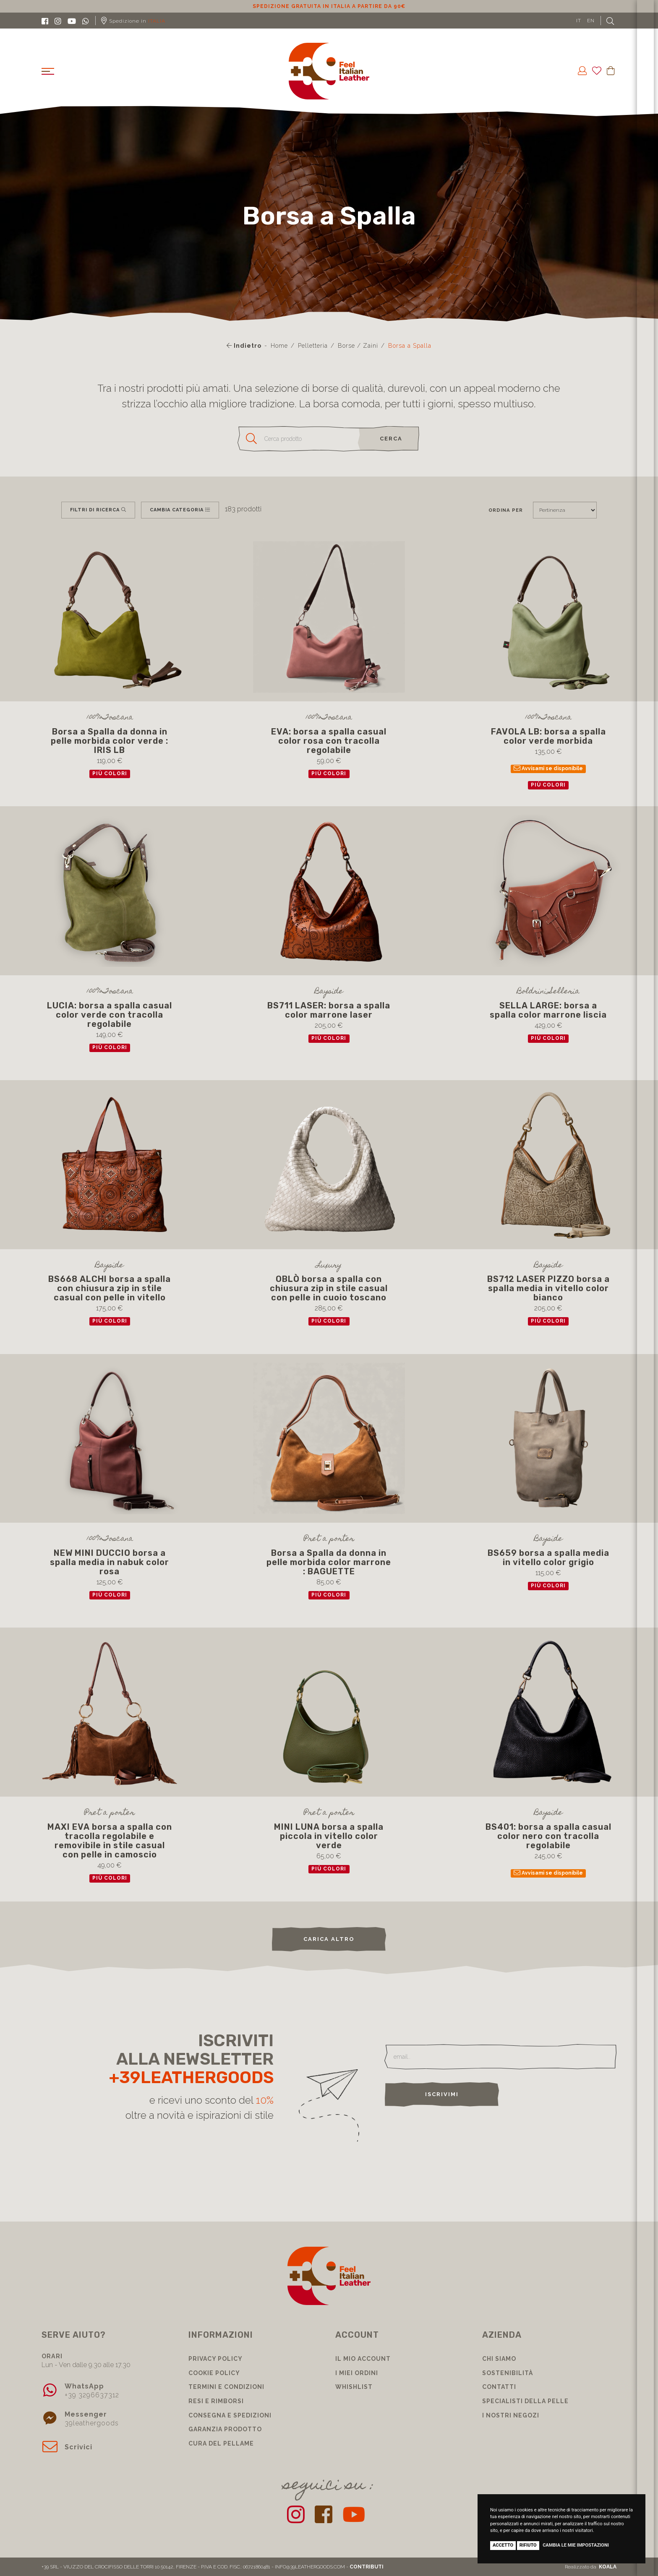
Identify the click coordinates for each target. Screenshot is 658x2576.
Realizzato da (590, 2567)
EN (591, 20)
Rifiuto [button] (528, 2545)
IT (578, 20)
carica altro (329, 1939)
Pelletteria (313, 345)
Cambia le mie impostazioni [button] (576, 2545)
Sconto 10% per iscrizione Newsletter (329, 6)
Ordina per (505, 510)
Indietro (244, 345)
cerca (391, 438)
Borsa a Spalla (409, 345)
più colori (109, 773)
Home (279, 345)
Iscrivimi (442, 2094)
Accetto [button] (503, 2545)
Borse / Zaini (358, 345)
